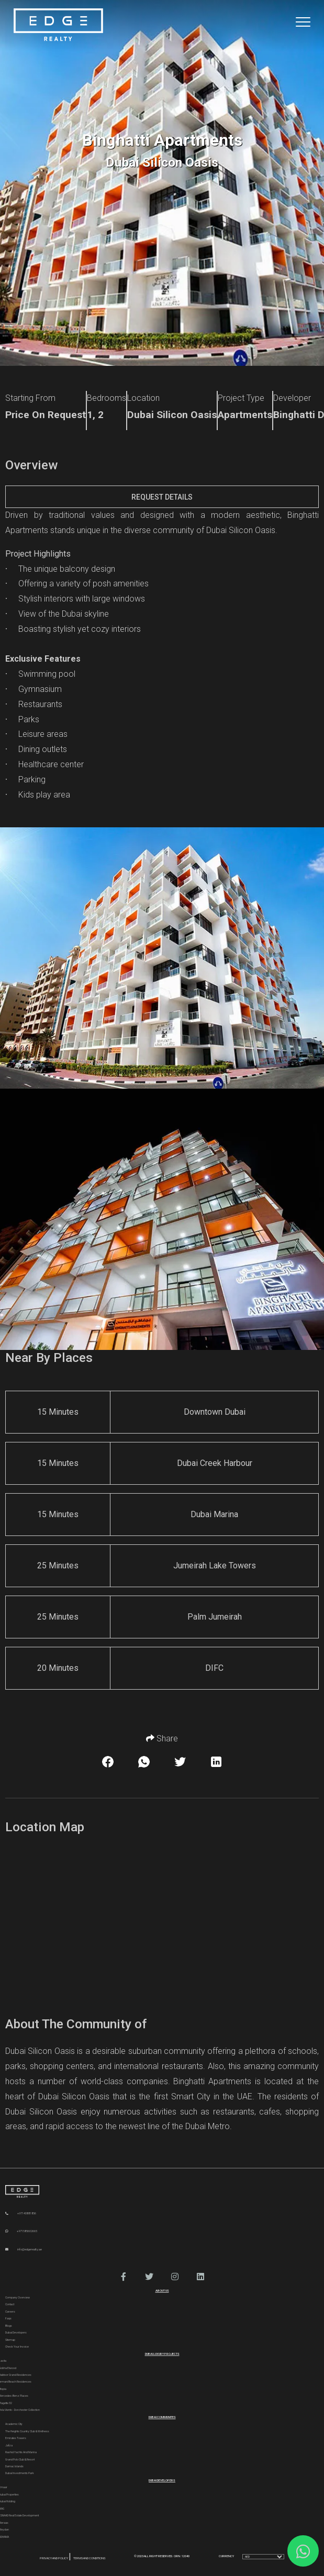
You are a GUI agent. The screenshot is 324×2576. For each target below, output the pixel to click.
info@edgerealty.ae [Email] (23, 2249)
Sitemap (10, 2339)
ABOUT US (162, 2290)
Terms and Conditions (89, 2558)
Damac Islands (14, 2466)
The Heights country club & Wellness (27, 2431)
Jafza (9, 2445)
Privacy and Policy (54, 2558)
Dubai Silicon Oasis (240, 530)
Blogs (8, 2325)
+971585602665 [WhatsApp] (21, 2231)
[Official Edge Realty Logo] (162, 2191)
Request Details (162, 497)
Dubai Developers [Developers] (16, 2332)
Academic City (14, 2423)
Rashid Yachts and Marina (21, 2452)
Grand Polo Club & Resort (20, 2459)
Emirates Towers (15, 2438)
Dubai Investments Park (19, 2473)
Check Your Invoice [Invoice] (17, 2346)
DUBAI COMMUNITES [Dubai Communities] (162, 2417)
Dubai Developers (162, 2480)
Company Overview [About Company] (17, 2297)
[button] (124, 2277)
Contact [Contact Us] (9, 2304)
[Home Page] (58, 25)
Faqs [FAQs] (8, 2318)
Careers (10, 2311)
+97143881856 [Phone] (20, 2213)
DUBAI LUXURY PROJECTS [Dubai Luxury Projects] (162, 2353)
